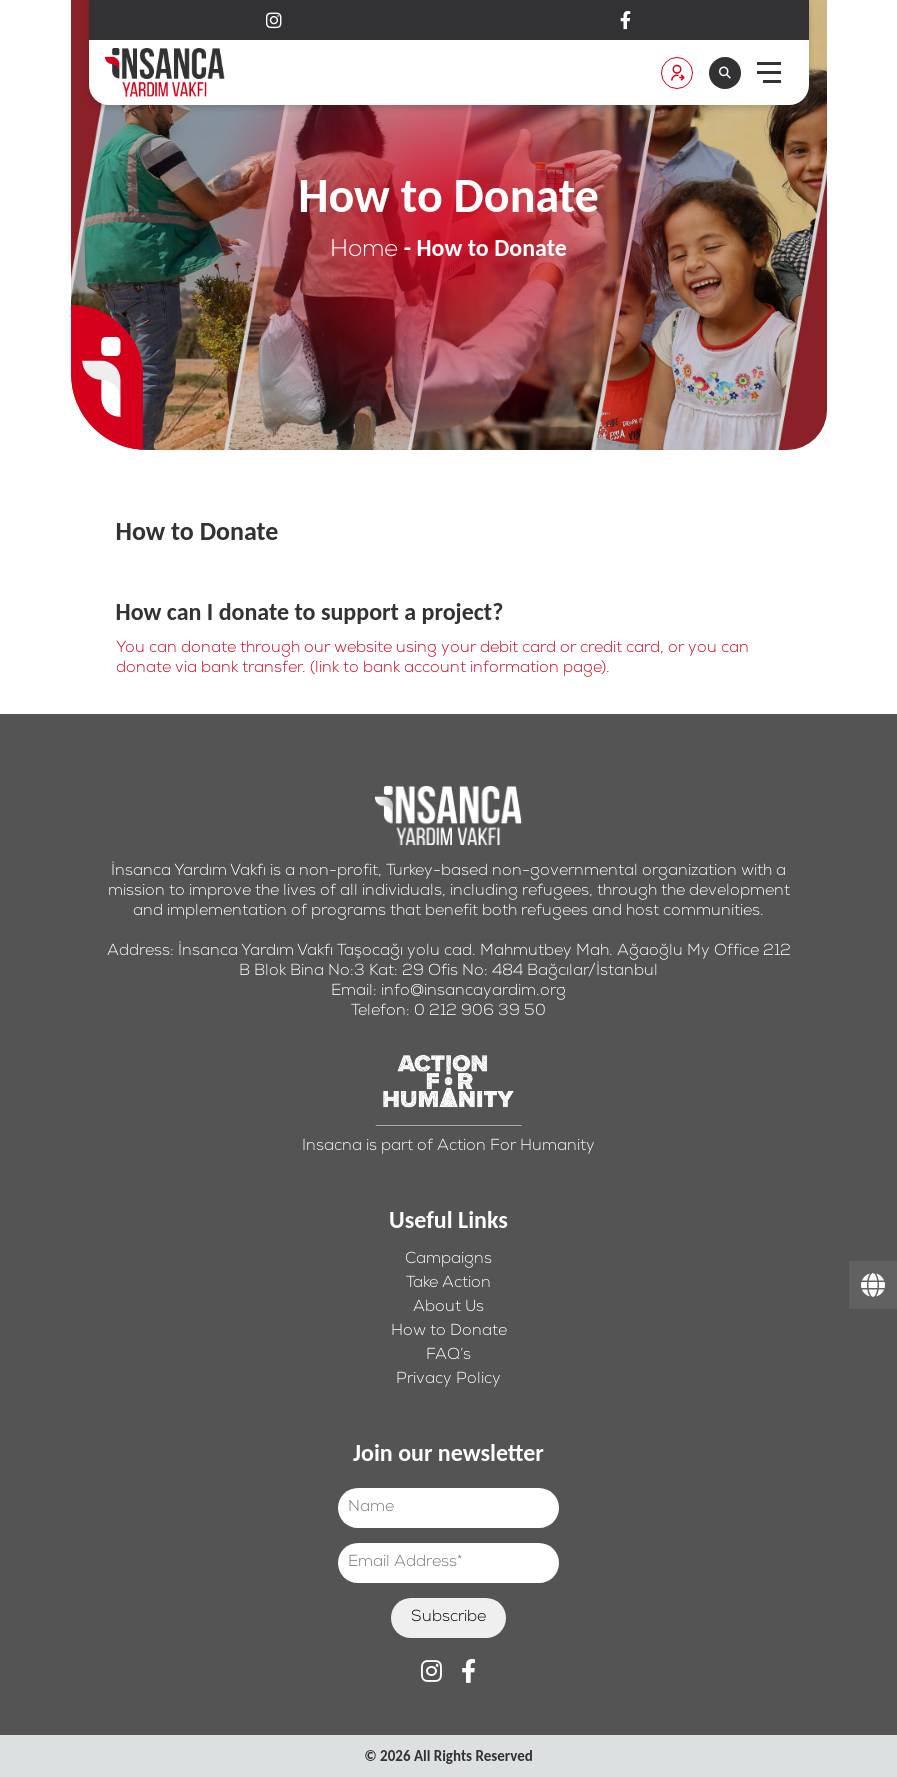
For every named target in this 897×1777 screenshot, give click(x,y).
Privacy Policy (448, 1380)
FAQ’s (448, 1356)
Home (364, 251)
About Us (448, 1308)
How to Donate (449, 1332)
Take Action (448, 1284)
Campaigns (448, 1260)
